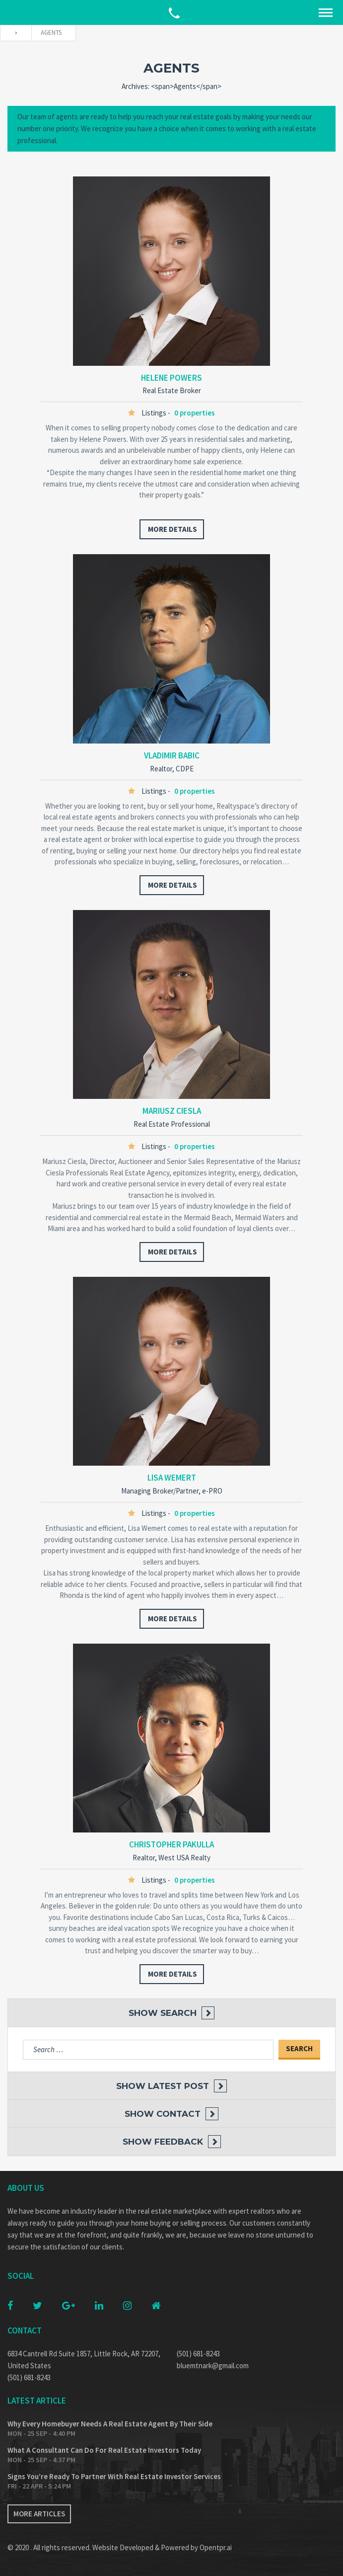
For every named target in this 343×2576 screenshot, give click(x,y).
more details (172, 529)
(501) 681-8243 (29, 2377)
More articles (39, 2513)
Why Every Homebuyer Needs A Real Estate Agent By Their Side (109, 2423)
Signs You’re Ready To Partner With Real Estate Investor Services (114, 2476)
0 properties (194, 412)
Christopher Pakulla (171, 1844)
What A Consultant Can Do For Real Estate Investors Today (104, 2450)
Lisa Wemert (171, 1477)
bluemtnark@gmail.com (213, 2365)
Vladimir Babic (172, 755)
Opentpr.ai (216, 2547)
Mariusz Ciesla (171, 1110)
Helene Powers (171, 377)
